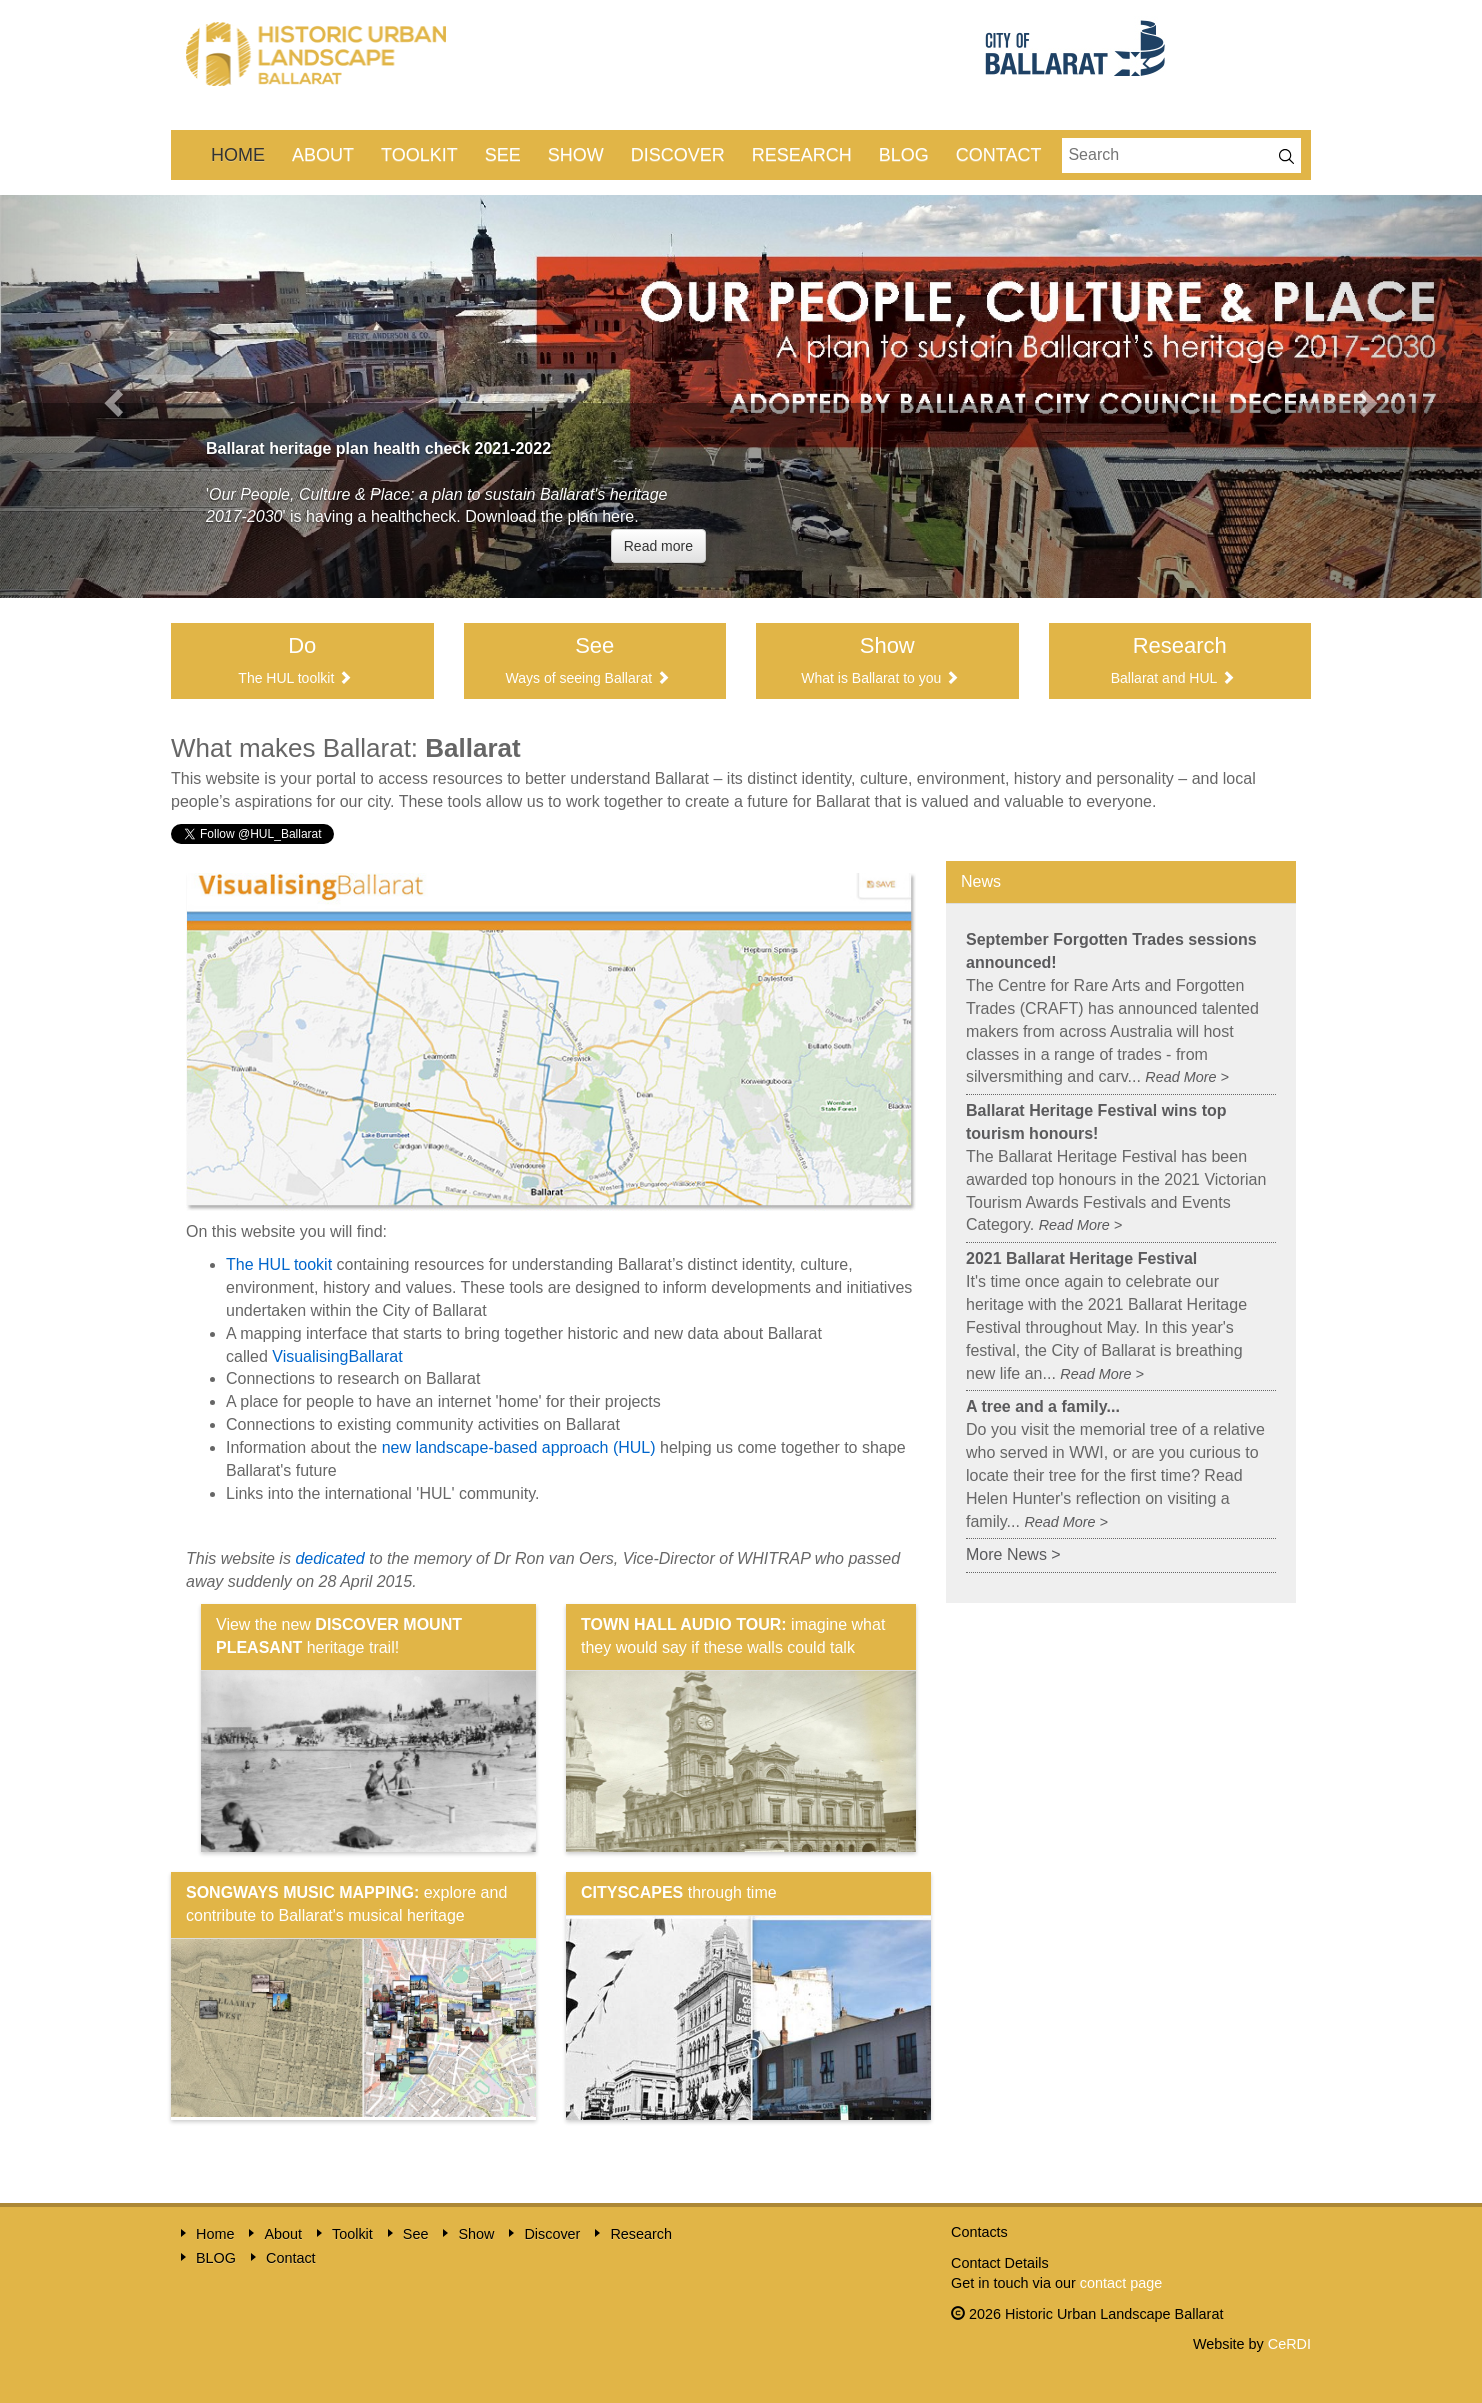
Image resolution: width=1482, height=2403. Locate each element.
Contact (999, 155)
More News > (1013, 1554)
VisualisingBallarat (337, 1356)
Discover (678, 155)
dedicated (329, 1558)
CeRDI (1289, 2344)
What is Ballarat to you (871, 678)
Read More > (1187, 1077)
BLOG (904, 155)
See (503, 155)
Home (238, 155)
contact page (1121, 2283)
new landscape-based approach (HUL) (519, 1447)
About (323, 155)
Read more (658, 546)
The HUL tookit (281, 1264)
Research (802, 155)
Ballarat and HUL (1164, 678)
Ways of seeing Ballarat (579, 678)
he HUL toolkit (290, 678)
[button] (111, 396)
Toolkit (419, 155)
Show (576, 155)
